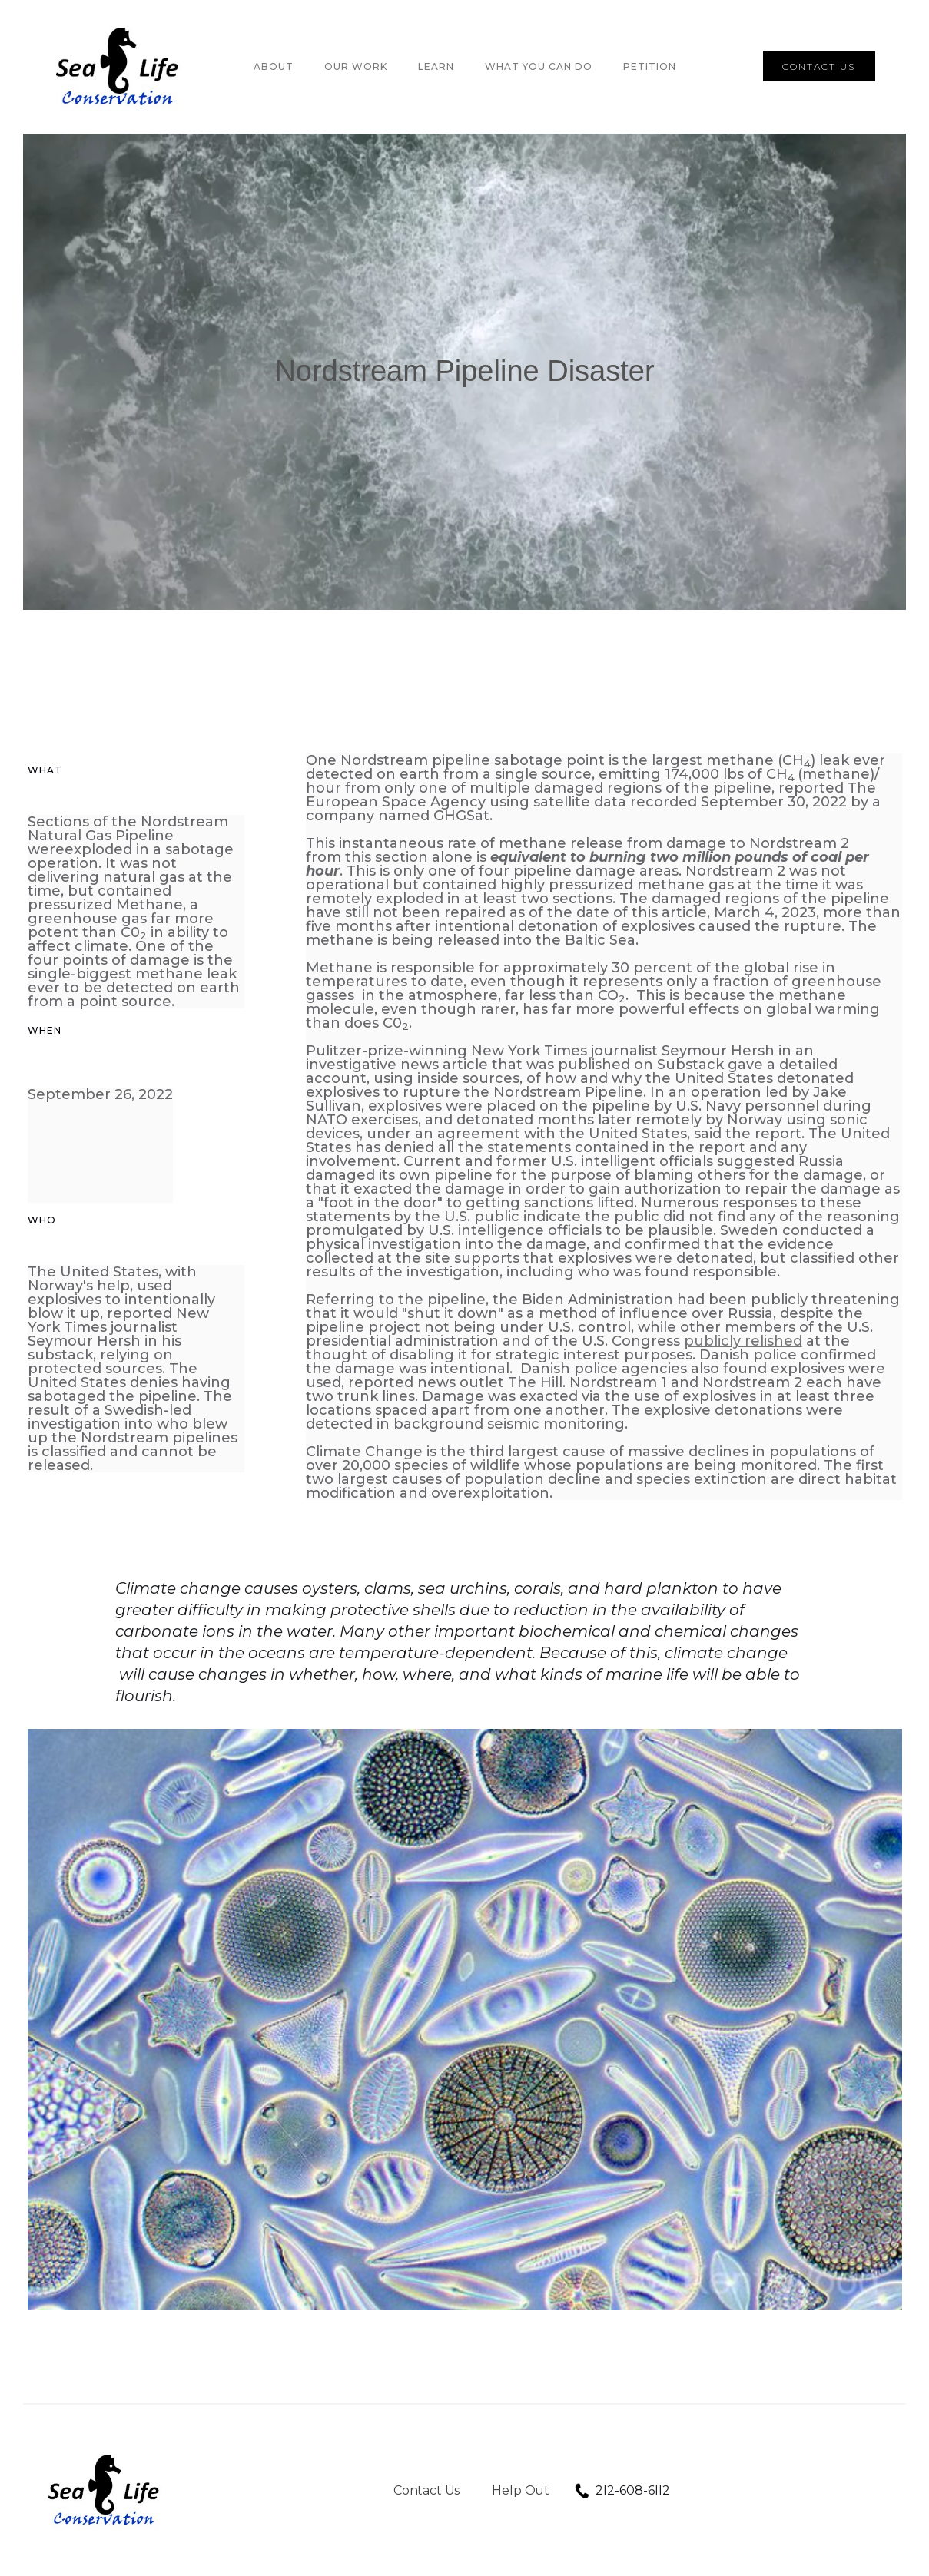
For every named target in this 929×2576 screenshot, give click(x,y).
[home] (119, 67)
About (274, 66)
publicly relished (743, 1341)
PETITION (649, 66)
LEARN (436, 66)
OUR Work (355, 66)
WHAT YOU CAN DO (538, 66)
